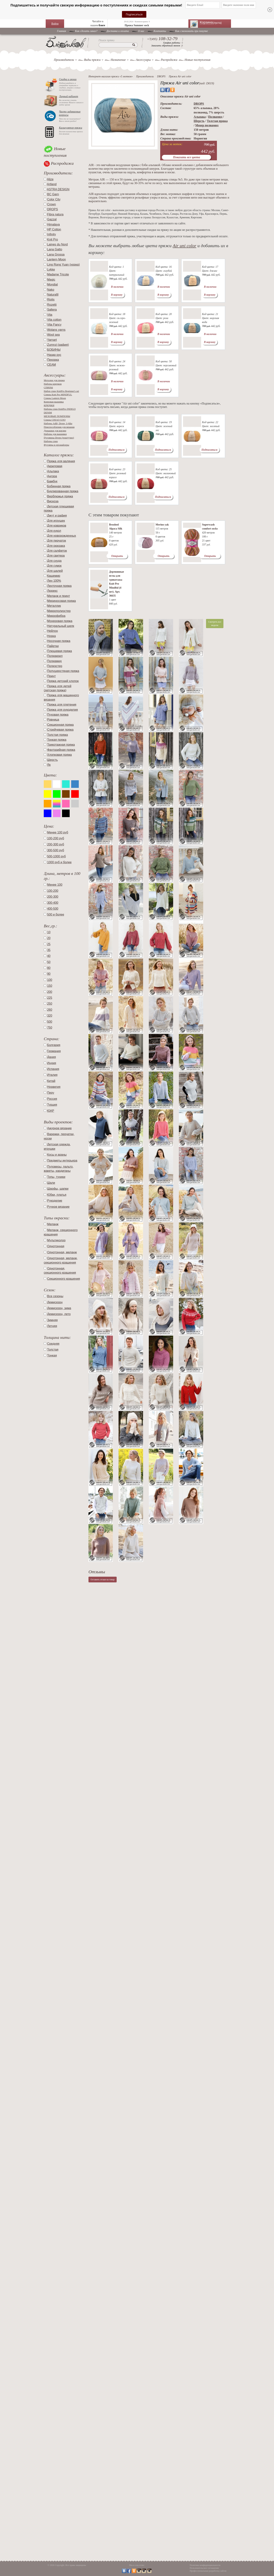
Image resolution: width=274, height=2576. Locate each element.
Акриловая (54, 466)
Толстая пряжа (57, 734)
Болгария (53, 1045)
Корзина (213, 22)
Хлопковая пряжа (59, 754)
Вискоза (52, 501)
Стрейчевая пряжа (60, 729)
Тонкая (52, 1355)
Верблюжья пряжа (60, 496)
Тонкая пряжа (56, 739)
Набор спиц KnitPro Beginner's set (61, 391)
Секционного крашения (63, 1278)
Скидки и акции (67, 79)
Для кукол (54, 530)
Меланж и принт (58, 596)
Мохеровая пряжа (59, 621)
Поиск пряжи (107, 40)
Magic (51, 279)
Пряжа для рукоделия (62, 709)
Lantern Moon (56, 259)
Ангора (52, 476)
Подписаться (116, 449)
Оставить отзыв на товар (103, 1579)
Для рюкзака (56, 545)
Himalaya (53, 224)
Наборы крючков (53, 383)
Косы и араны (57, 1154)
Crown (51, 204)
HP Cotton (54, 229)
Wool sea (53, 334)
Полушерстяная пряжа (63, 671)
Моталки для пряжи (54, 380)
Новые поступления (197, 59)
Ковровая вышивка (54, 401)
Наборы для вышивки (55, 434)
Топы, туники (56, 1176)
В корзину (116, 294)
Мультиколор (56, 1240)
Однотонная (55, 1246)
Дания (51, 1057)
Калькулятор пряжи (70, 127)
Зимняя (52, 1320)
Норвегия (53, 1086)
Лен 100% (54, 580)
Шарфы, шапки (57, 1188)
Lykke (51, 269)
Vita (49, 314)
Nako (50, 289)
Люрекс (52, 590)
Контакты (160, 31)
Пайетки (53, 646)
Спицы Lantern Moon (55, 398)
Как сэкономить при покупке (191, 31)
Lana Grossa (56, 254)
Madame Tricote (58, 274)
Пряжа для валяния (61, 461)
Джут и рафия (57, 515)
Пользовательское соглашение (204, 2568)
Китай (51, 1081)
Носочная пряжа (58, 641)
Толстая (52, 1349)
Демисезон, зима (59, 1308)
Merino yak (162, 524)
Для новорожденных (61, 535)
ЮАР (50, 1110)
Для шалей (55, 570)
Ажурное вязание (59, 1128)
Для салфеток (57, 550)
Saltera (52, 309)
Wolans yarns (56, 329)
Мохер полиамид (206, 125)
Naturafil (52, 294)
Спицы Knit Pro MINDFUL (58, 394)
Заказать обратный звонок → (167, 45)
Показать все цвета (186, 157)
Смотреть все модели (214, 623)
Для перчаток (56, 540)
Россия (52, 1098)
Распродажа (169, 59)
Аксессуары (143, 59)
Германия (54, 1051)
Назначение (118, 59)
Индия (51, 1063)
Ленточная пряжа (59, 585)
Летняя (52, 1326)
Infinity (51, 234)
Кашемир (53, 575)
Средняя (53, 1343)
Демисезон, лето (59, 1314)
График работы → (173, 42)
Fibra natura (55, 214)
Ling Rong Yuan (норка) (63, 264)
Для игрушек (56, 520)
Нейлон (52, 630)
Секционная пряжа (60, 724)
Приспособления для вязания (59, 427)
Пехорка (53, 359)
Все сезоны (55, 1296)
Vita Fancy (54, 324)
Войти (54, 23)
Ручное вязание (58, 1206)
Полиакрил (54, 656)
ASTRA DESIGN (58, 189)
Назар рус (54, 354)
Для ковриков (56, 525)
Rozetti (52, 304)
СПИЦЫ (48, 387)
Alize (50, 179)
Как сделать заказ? (86, 31)
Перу (50, 1092)
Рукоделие (54, 1200)
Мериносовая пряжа (61, 600)
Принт (51, 676)
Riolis (50, 299)
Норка (51, 636)
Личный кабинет (68, 96)
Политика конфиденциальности (205, 2565)
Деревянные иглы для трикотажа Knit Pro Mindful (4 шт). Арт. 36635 (116, 583)
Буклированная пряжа (62, 491)
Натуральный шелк (60, 626)
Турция (52, 1104)
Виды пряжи (92, 59)
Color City (53, 199)
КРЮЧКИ (49, 405)
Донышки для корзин (55, 430)
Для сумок (54, 565)
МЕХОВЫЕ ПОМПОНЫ (57, 416)
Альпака (53, 471)
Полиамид (54, 661)
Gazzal (52, 219)
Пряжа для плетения (61, 704)
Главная (61, 31)
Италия (52, 1074)
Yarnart (52, 339)
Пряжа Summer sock (137, 25)
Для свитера (56, 555)
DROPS (52, 209)
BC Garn (53, 194)
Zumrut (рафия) (58, 344)
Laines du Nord (57, 244)
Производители (64, 59)
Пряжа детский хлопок (63, 681)
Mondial (52, 284)
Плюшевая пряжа (59, 651)
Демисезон (54, 1302)
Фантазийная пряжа (61, 749)
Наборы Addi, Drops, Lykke (58, 423)
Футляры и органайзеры (56, 444)
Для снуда (54, 560)
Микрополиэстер (59, 611)
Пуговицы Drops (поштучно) (59, 437)
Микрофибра (56, 615)
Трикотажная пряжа (61, 744)
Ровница (53, 719)
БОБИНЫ (53, 349)
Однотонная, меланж (62, 1252)
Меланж (52, 1224)
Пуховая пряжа (57, 714)
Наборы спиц (51, 441)
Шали (51, 1182)
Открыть (117, 556)
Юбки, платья (56, 1194)
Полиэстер (54, 666)
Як (49, 764)
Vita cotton (54, 319)
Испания (53, 1069)
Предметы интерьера (62, 1160)
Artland (52, 184)
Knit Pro (52, 239)
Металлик (54, 605)
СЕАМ (51, 364)
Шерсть (52, 759)
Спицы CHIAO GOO (54, 419)
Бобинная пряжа (58, 486)
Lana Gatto (54, 249)
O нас (141, 31)
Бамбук (52, 481)
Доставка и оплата (118, 31)
